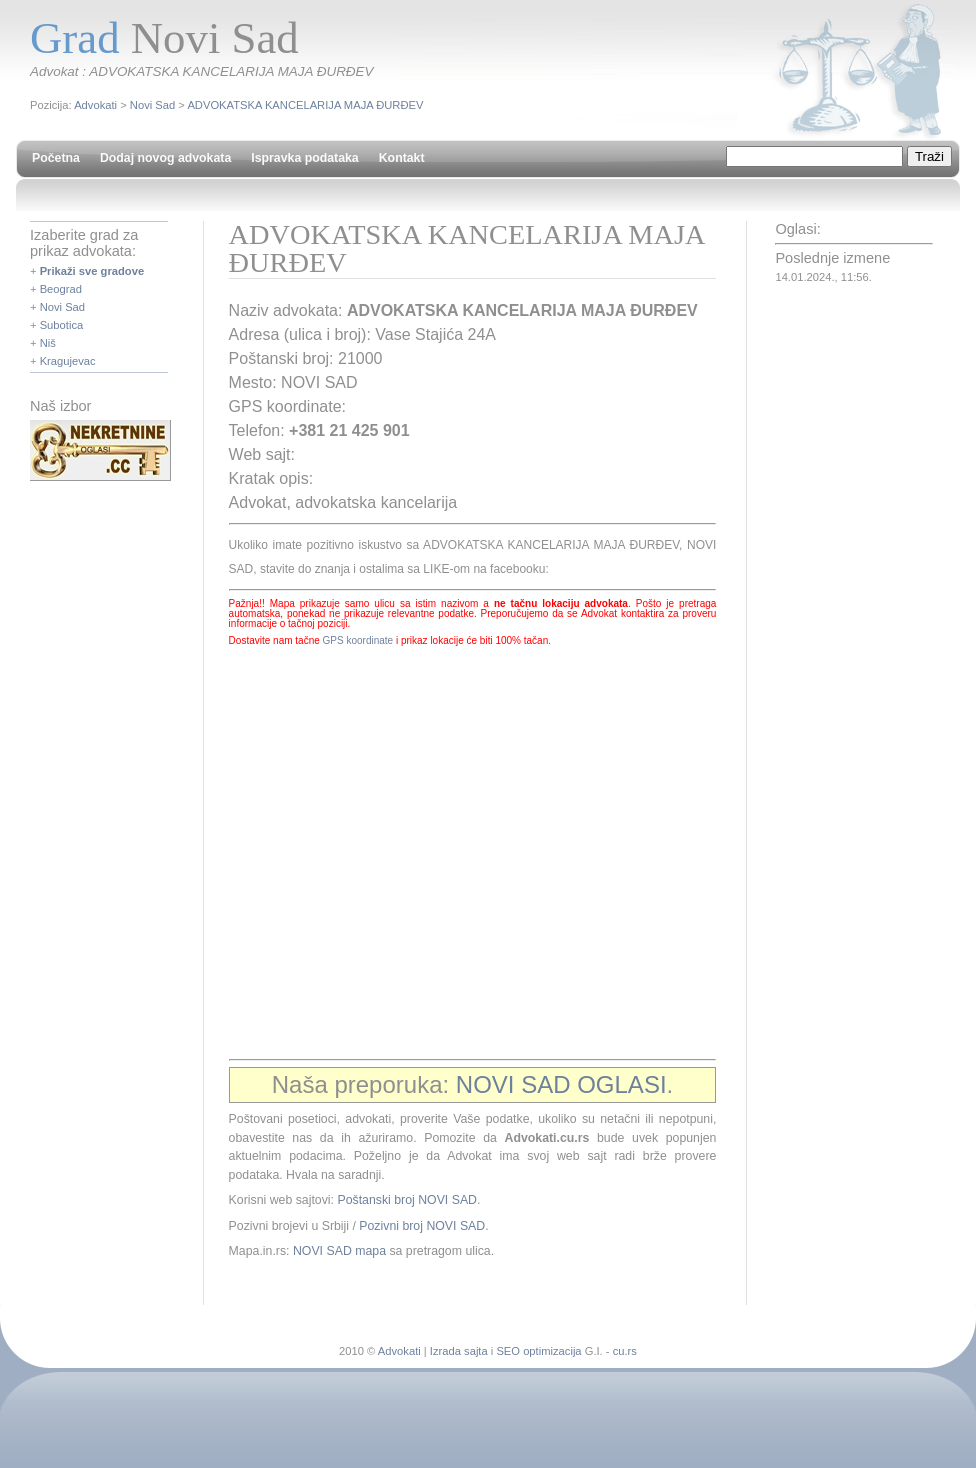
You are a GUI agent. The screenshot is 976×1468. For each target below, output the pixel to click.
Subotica (62, 325)
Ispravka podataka (304, 158)
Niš (48, 343)
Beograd (61, 289)
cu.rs (625, 1351)
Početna (56, 158)
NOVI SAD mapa (339, 1251)
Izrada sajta (459, 1351)
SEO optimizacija (538, 1351)
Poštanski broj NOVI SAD (407, 1200)
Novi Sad (152, 105)
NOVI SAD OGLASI (561, 1084)
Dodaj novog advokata (165, 158)
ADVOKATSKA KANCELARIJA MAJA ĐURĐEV (305, 105)
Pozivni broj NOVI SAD (422, 1226)
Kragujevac (68, 361)
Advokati (95, 105)
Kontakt (402, 158)
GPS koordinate (358, 640)
